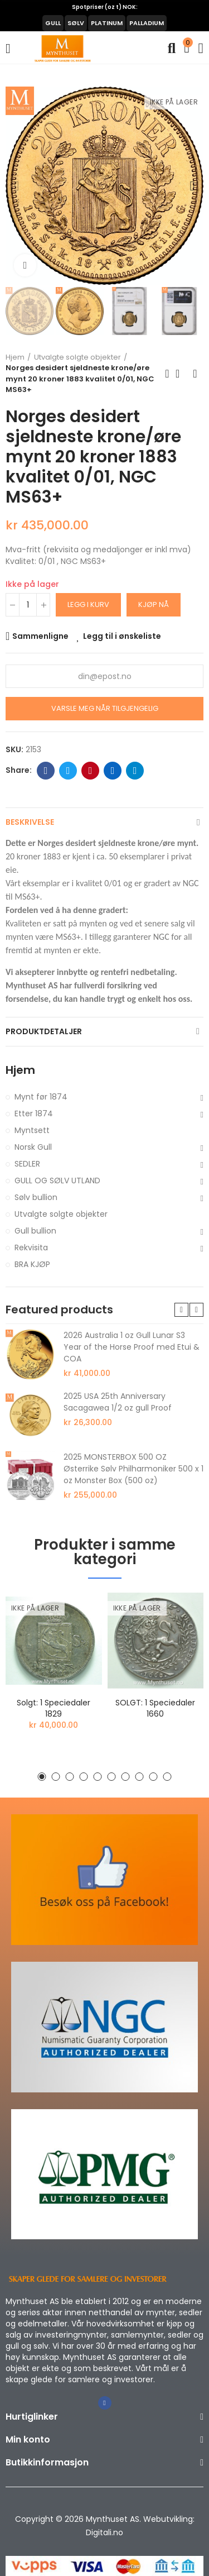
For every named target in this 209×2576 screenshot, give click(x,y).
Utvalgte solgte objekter (61, 1214)
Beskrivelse (30, 822)
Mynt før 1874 (40, 1096)
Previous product (167, 373)
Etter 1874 (33, 1113)
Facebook (46, 771)
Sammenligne (40, 636)
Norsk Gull (33, 1147)
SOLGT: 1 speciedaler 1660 (155, 1708)
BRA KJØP (32, 1264)
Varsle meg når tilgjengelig (104, 708)
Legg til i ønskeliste (122, 636)
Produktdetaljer (44, 1031)
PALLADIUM (146, 22)
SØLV (75, 22)
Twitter (68, 771)
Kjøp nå (153, 604)
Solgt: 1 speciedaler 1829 (53, 1708)
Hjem (20, 1070)
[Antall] (28, 604)
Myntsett (32, 1130)
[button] (17, 186)
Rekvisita (31, 1247)
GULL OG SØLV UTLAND (57, 1180)
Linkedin (113, 771)
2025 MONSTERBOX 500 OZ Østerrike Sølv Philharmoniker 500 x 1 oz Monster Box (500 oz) (133, 1468)
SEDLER (27, 1163)
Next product (195, 373)
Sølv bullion (35, 1197)
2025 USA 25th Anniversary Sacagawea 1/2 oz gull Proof (118, 1401)
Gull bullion (35, 1230)
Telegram (135, 771)
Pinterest (91, 771)
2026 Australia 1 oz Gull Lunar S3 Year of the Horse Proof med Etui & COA (132, 1347)
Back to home (181, 373)
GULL (53, 22)
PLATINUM (107, 22)
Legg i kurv (88, 604)
